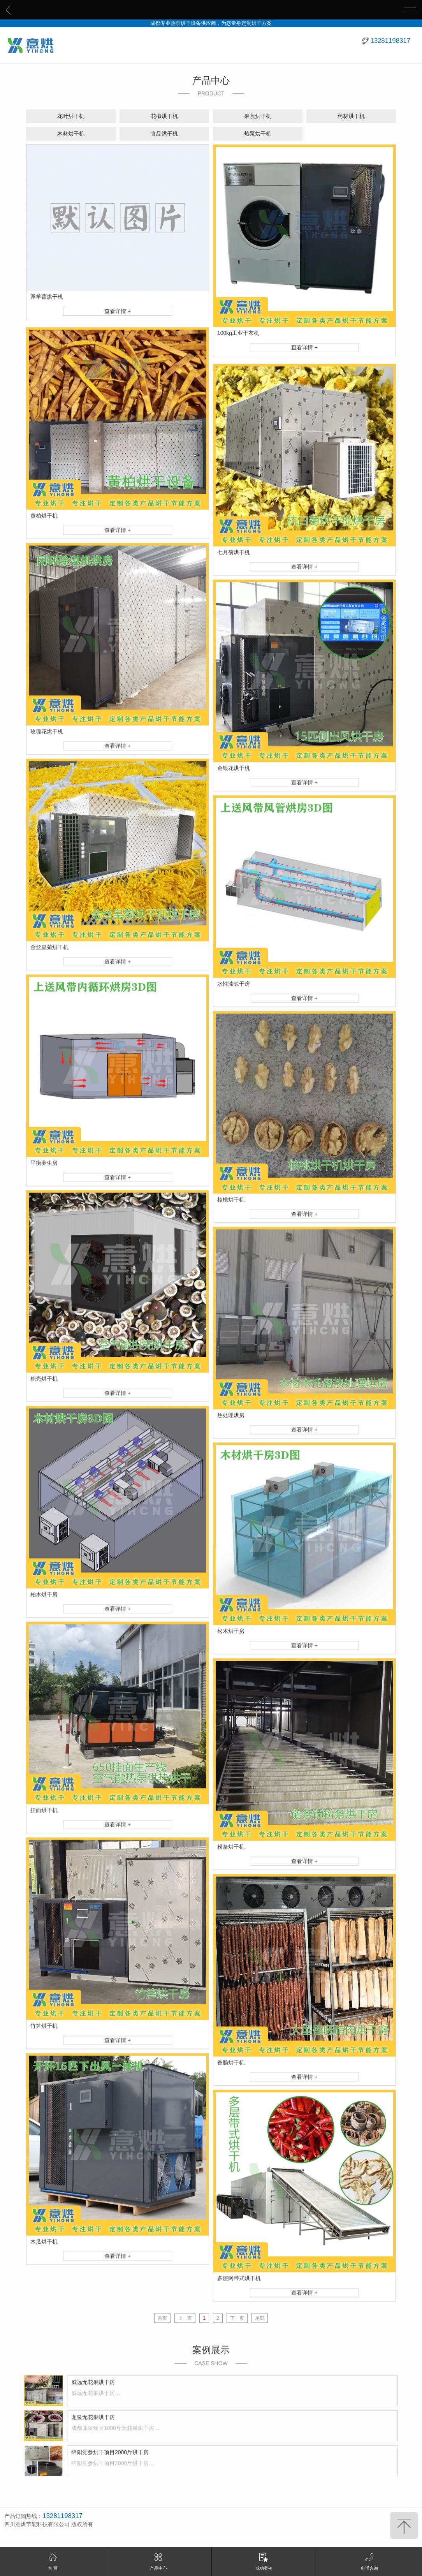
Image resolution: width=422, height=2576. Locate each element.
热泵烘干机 (257, 133)
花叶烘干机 (70, 116)
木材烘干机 (70, 133)
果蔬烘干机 (257, 116)
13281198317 (390, 40)
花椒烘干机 (164, 116)
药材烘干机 (351, 116)
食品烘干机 (164, 133)
